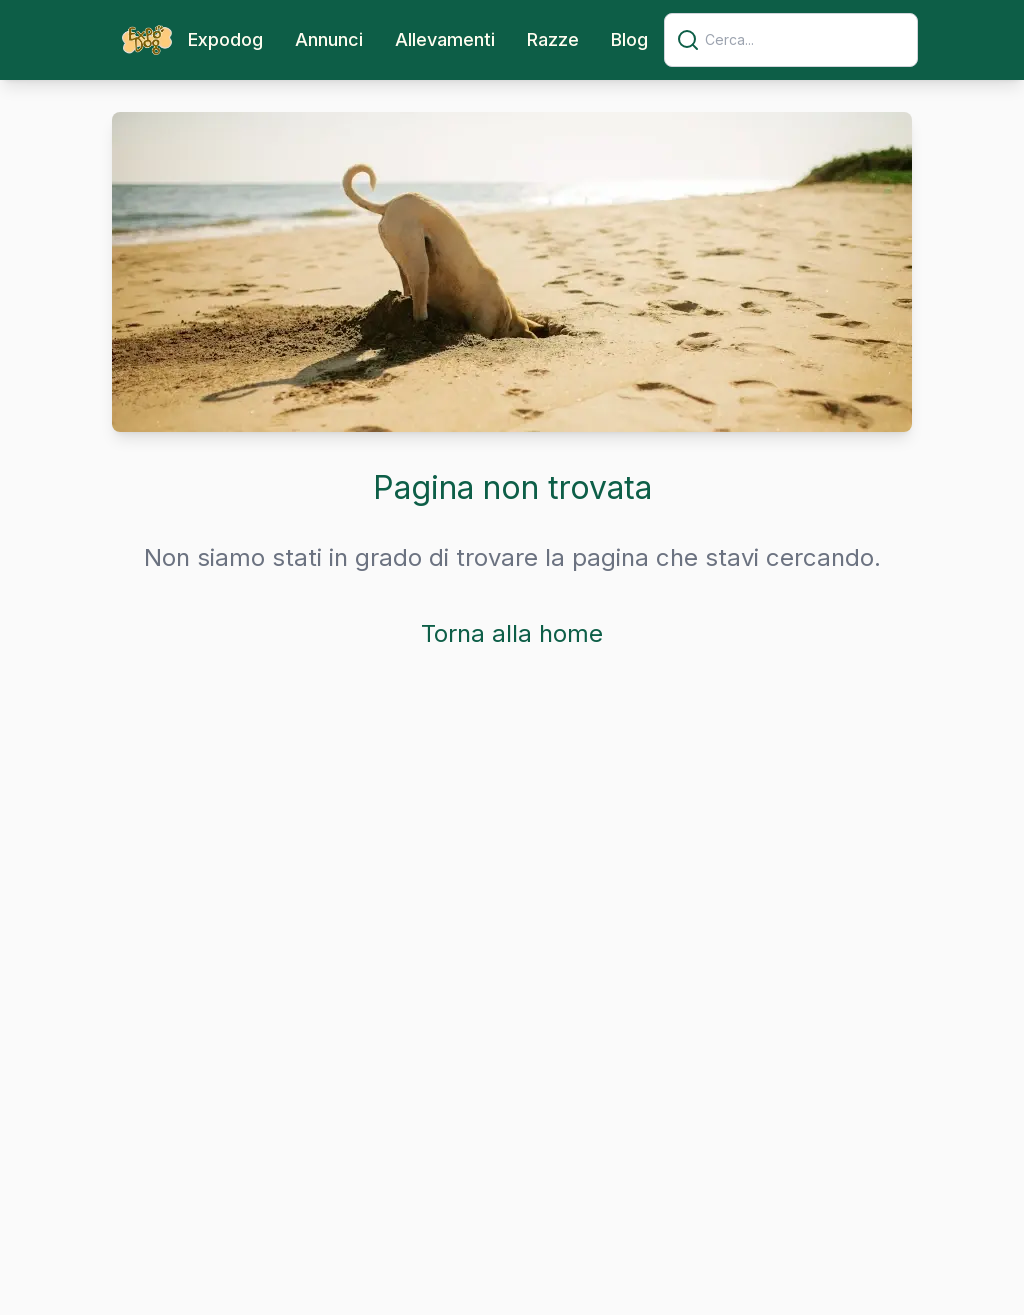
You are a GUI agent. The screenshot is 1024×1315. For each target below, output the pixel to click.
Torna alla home (512, 633)
